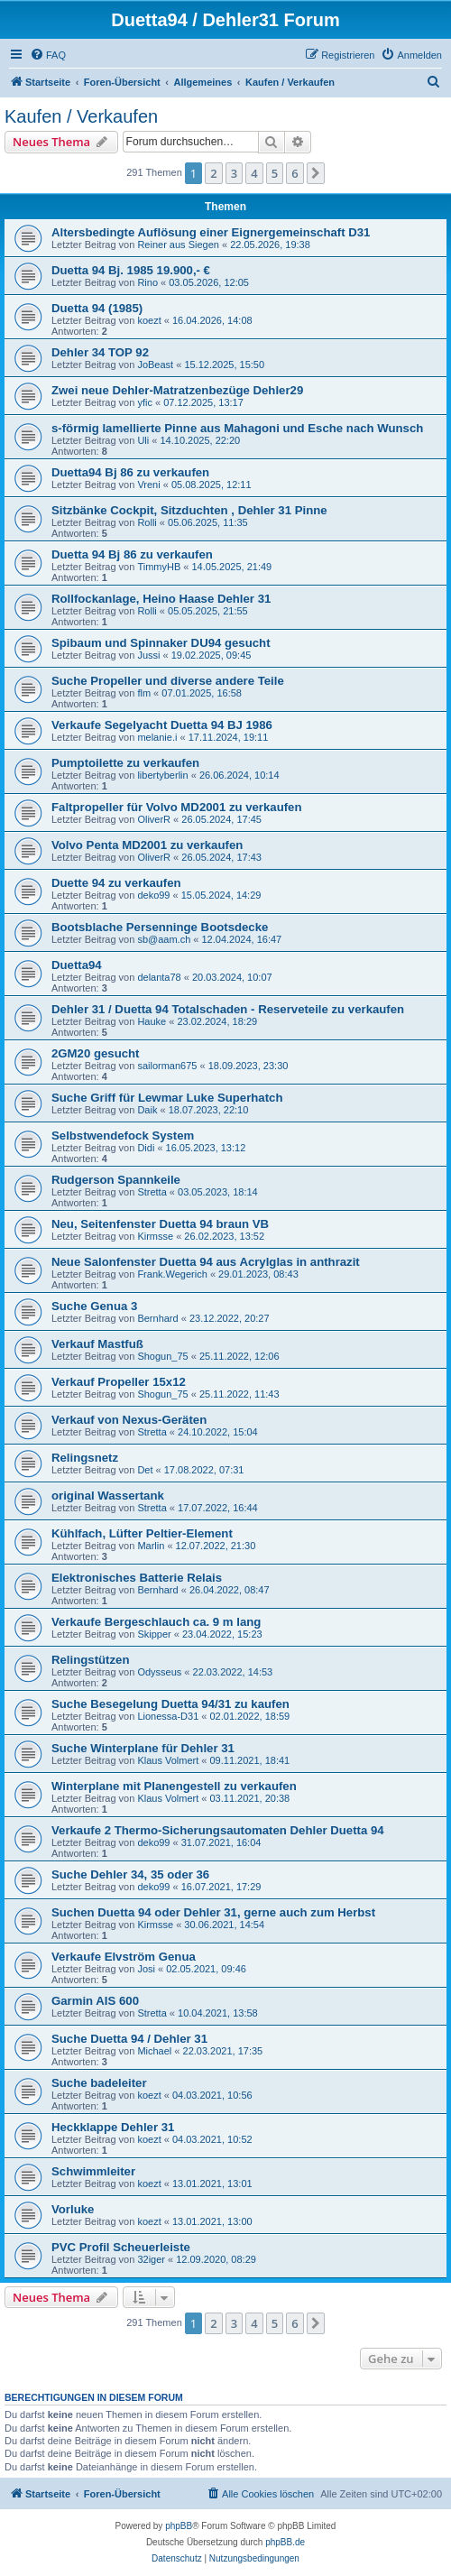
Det (144, 1469)
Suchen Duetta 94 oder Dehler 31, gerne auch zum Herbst (213, 1912)
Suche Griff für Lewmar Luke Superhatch (166, 1097)
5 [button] (275, 173)
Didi (145, 1147)
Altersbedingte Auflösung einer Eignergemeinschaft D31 (210, 232)
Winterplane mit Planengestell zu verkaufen (174, 1786)
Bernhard (157, 1318)
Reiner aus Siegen (178, 244)
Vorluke (72, 2209)
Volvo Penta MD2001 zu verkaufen (147, 845)
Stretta (151, 1191)
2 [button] (213, 173)
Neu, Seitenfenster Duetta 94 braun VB (160, 1224)
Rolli (146, 522)
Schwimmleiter (93, 2171)
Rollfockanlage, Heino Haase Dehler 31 (161, 598)
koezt (149, 320)
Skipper (153, 1634)
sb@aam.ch (163, 939)
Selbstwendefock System (122, 1135)
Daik (147, 1109)
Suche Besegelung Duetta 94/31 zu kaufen (170, 1704)
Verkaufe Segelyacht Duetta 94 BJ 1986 (161, 725)
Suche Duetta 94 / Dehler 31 (129, 2038)
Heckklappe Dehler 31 (112, 2127)
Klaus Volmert (167, 1760)
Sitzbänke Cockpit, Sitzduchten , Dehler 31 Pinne (189, 510)
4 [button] (254, 173)
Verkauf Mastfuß (97, 1344)
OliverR (153, 819)
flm (144, 693)
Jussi (148, 655)
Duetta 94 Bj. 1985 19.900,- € (130, 270)
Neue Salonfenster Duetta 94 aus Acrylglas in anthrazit (205, 1262)
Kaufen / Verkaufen (81, 116)
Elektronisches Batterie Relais (136, 1577)
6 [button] (294, 173)
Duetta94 (76, 965)
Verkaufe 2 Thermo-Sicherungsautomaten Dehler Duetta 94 (217, 1830)
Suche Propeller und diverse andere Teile (167, 681)
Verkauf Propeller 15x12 (118, 1382)
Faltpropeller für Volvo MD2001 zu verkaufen (176, 807)
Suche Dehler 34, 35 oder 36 (130, 1874)
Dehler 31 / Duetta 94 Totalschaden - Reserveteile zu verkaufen (227, 1009)
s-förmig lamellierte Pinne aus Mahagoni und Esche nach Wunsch (237, 428)
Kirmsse (155, 1236)
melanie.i (157, 737)
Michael (154, 2050)
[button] (316, 173)
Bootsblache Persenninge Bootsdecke (159, 927)
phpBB (178, 2526)
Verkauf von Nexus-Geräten (129, 1419)
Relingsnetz (84, 1457)
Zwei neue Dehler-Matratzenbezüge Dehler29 (177, 390)
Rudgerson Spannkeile (115, 1179)
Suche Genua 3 (94, 1306)
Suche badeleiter (99, 2083)
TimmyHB (158, 566)
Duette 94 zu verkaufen (116, 883)
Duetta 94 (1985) (97, 308)
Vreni (148, 484)
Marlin (150, 1545)
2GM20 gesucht (95, 1053)
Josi (146, 1968)
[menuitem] (48, 55)
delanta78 (158, 977)
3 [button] (234, 173)
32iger (151, 2259)
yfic (144, 402)
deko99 (153, 895)
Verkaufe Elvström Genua (123, 1956)
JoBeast (155, 364)
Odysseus (159, 1672)
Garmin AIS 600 (95, 2001)
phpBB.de (285, 2542)
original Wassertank (107, 1495)
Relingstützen (90, 1660)
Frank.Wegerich (172, 1274)
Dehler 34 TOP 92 (100, 352)
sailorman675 (167, 1065)
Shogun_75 (162, 1356)
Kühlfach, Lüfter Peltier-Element (142, 1533)
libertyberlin (162, 775)
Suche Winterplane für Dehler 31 (143, 1748)
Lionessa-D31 (167, 1716)
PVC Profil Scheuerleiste (120, 2247)
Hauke (151, 1021)
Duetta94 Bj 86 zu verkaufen (130, 472)
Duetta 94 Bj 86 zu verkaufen (132, 554)
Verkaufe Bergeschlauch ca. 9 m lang (156, 1622)
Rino (147, 282)
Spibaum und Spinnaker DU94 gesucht (161, 643)
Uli (143, 440)
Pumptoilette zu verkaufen (125, 763)
